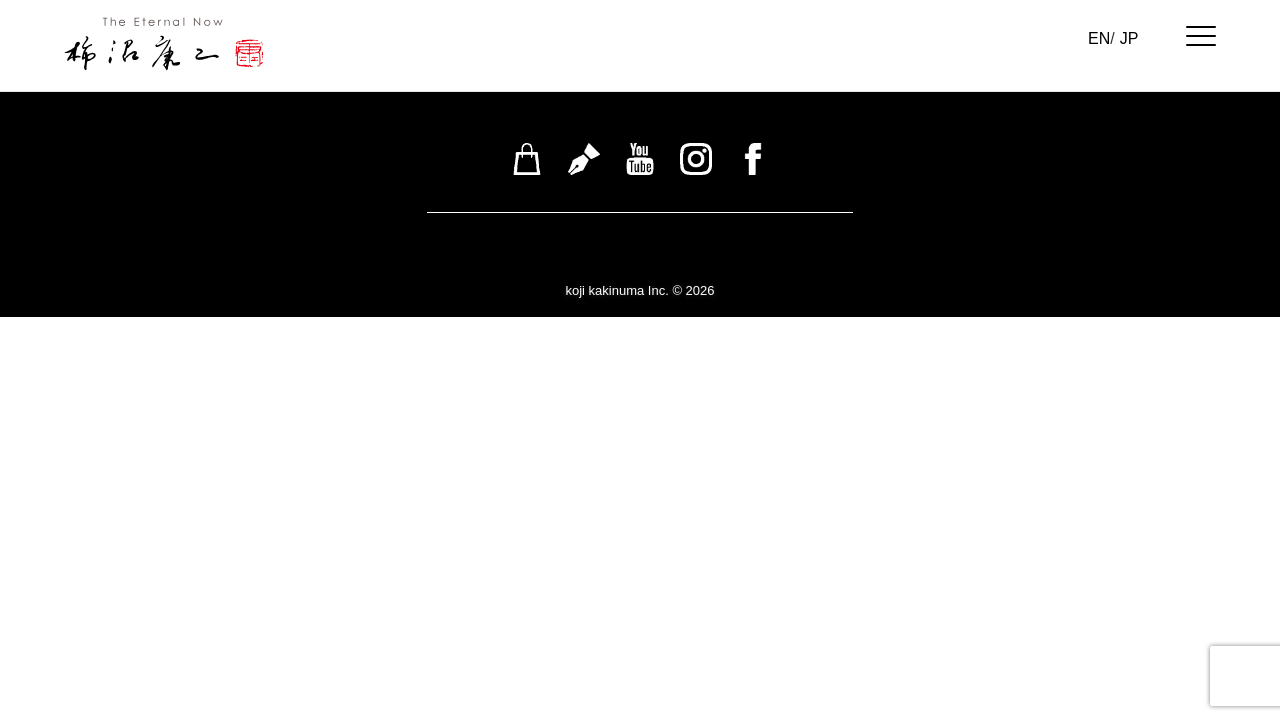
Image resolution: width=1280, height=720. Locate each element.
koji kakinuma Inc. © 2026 (639, 290)
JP (1129, 38)
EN (1099, 38)
